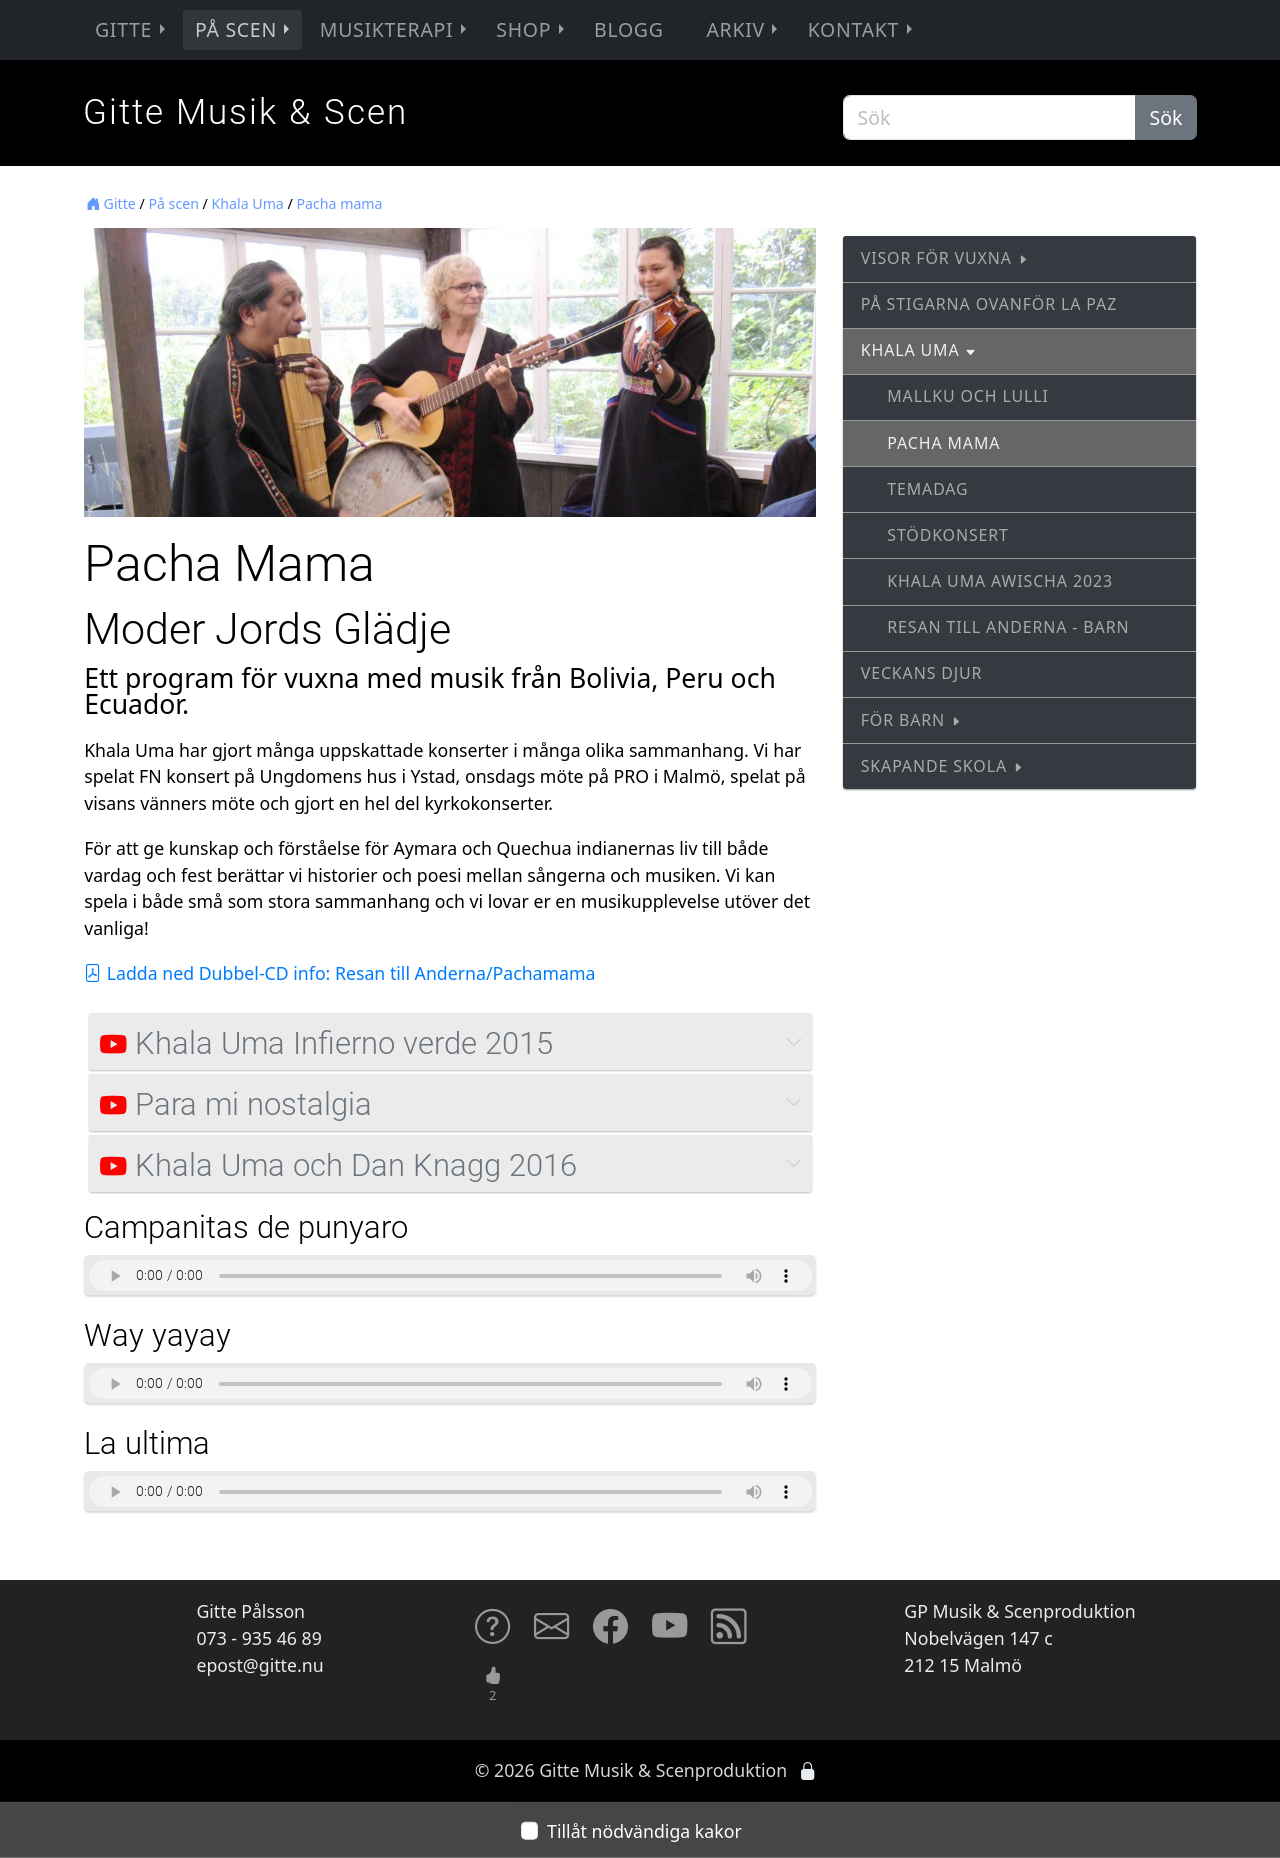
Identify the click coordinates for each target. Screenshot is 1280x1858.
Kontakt (862, 29)
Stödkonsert (948, 535)
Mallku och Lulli (968, 396)
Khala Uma (248, 203)
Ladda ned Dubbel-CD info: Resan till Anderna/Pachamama (339, 973)
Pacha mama (339, 203)
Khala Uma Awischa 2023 (1000, 581)
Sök (1166, 117)
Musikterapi (395, 29)
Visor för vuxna (945, 258)
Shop (532, 29)
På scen (244, 29)
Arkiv (744, 29)
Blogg (629, 29)
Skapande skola (942, 766)
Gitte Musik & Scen (245, 112)
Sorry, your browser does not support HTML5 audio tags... (450, 1275)
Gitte (132, 29)
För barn (911, 720)
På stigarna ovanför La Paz (989, 304)
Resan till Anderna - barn (1008, 627)
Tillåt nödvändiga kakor (644, 1830)
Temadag (927, 489)
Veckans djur (922, 673)
